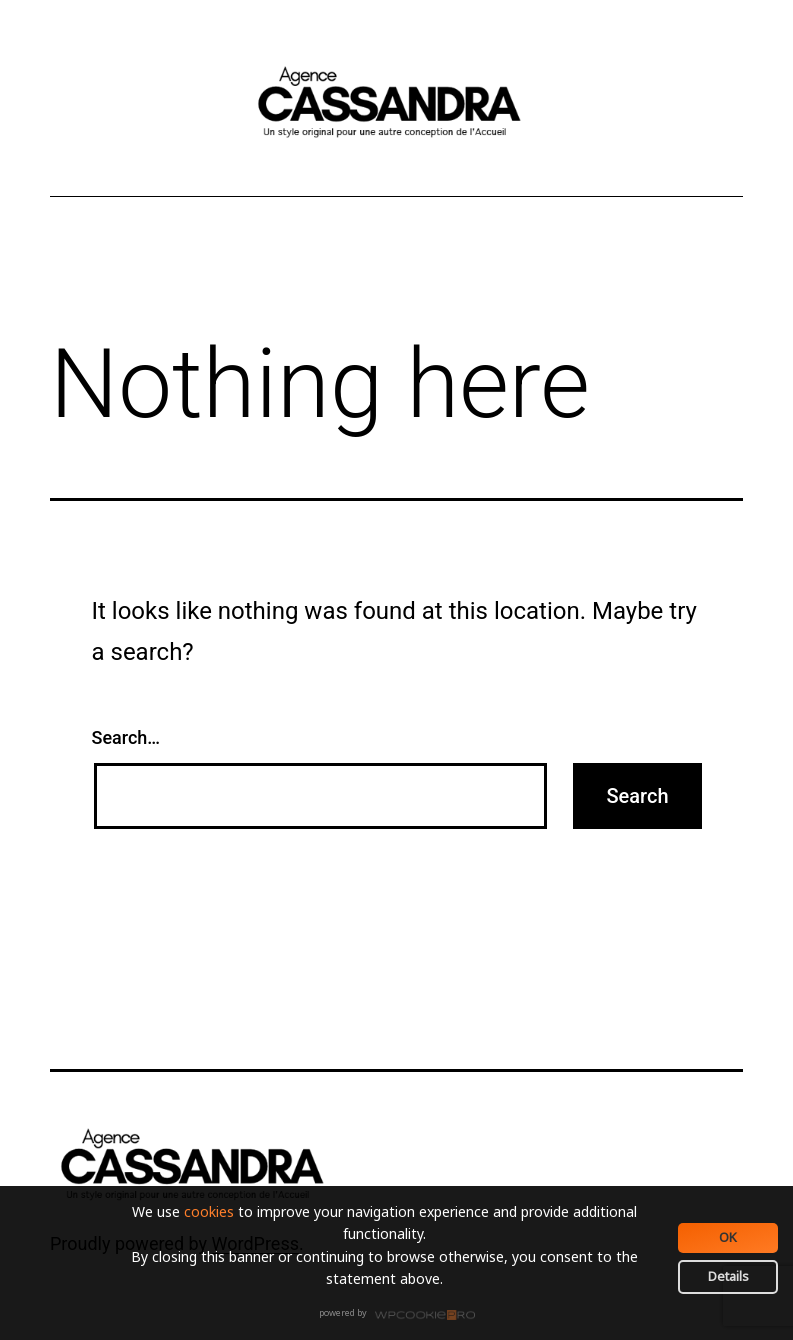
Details (728, 1276)
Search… (126, 737)
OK (728, 1237)
